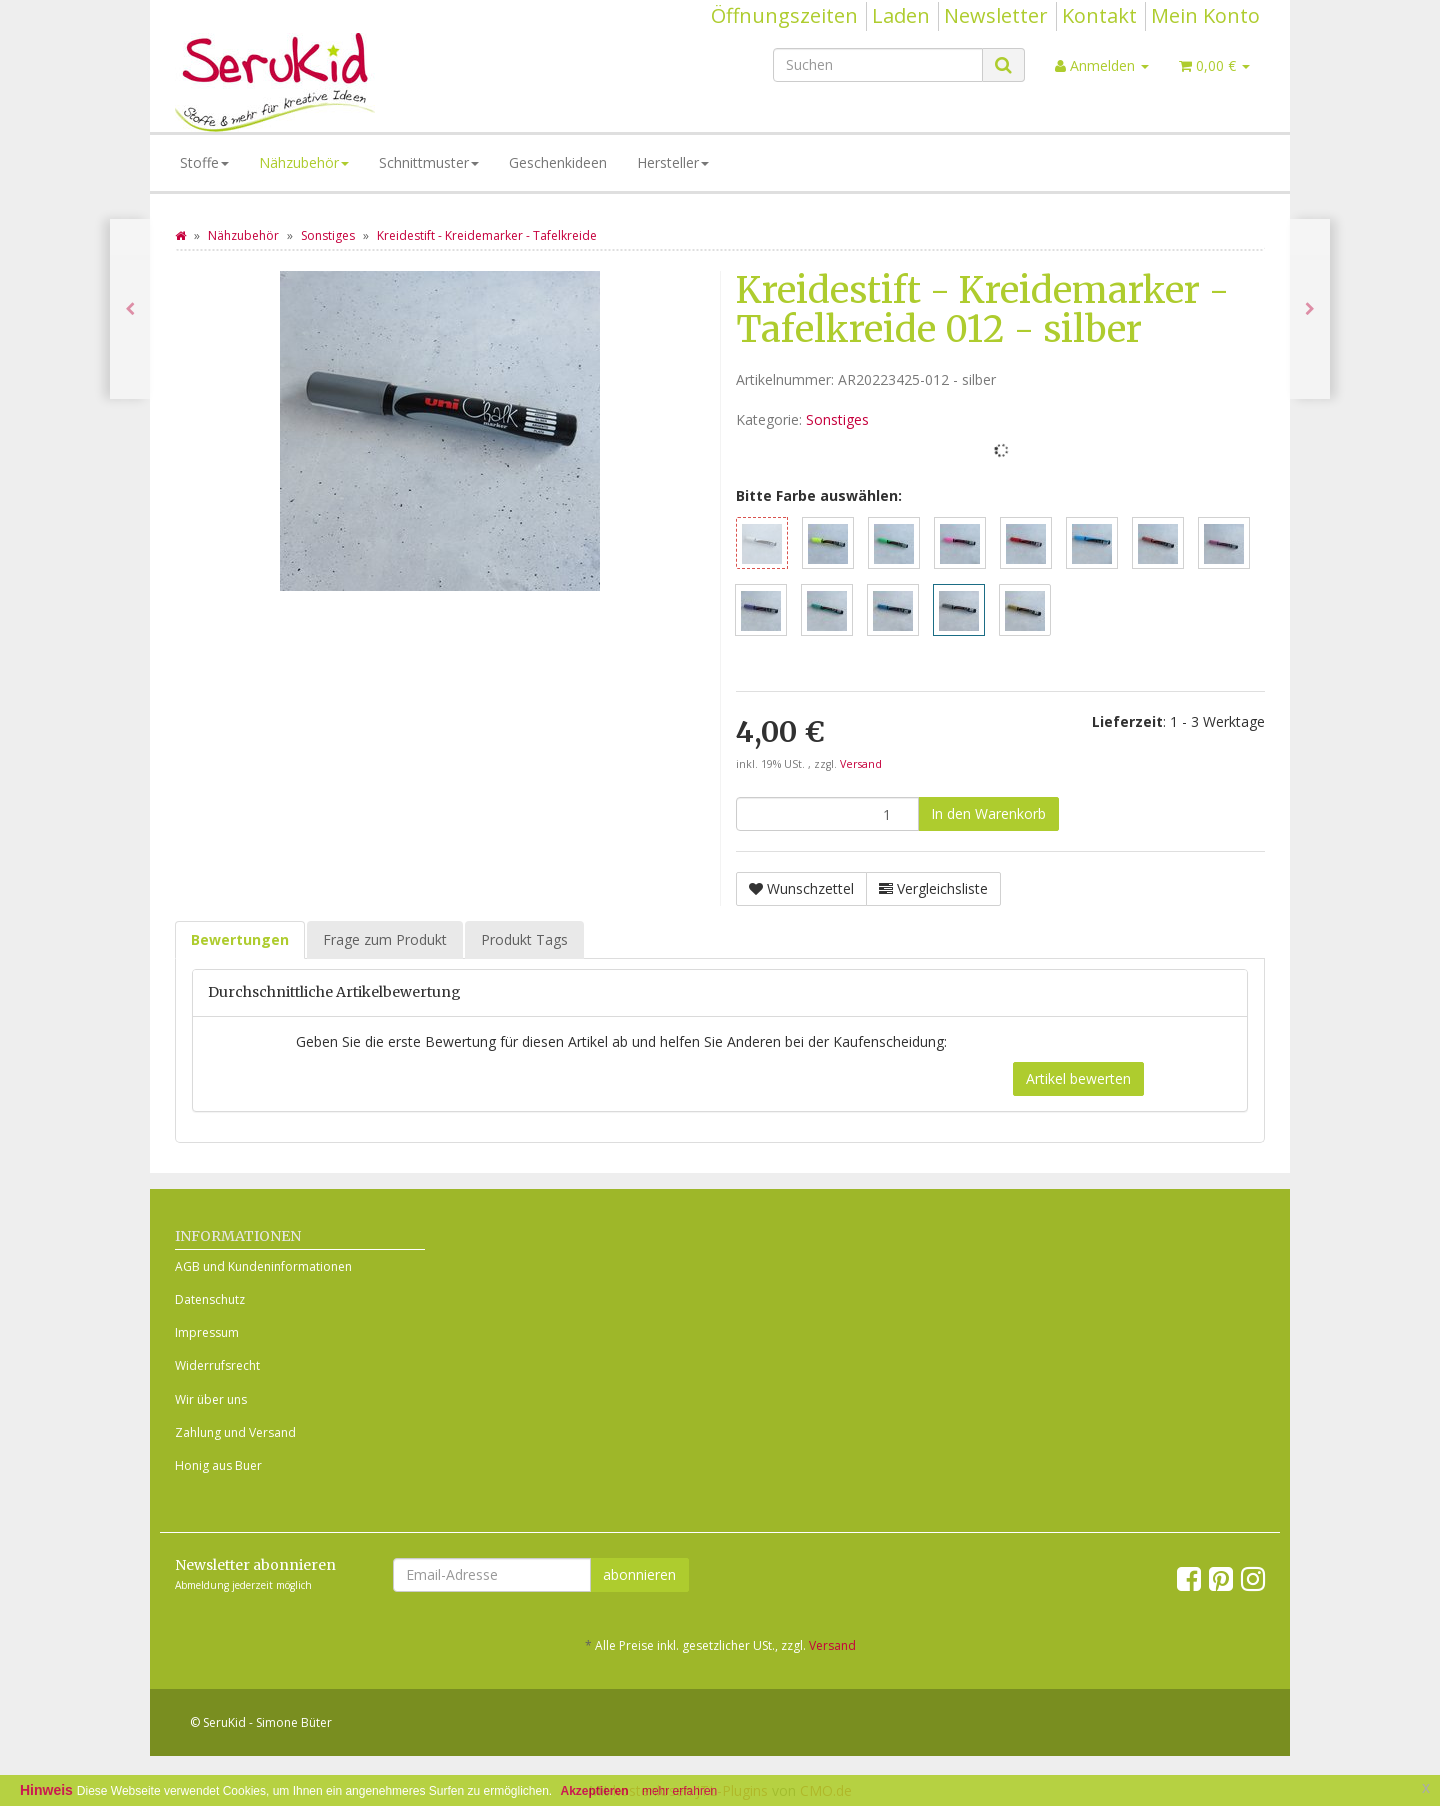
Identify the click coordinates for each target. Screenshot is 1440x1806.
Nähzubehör (304, 162)
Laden (901, 15)
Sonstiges (837, 419)
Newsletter (996, 15)
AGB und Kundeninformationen (263, 1266)
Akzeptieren (595, 1791)
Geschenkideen (558, 162)
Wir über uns (211, 1399)
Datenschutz (210, 1299)
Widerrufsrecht (217, 1365)
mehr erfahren (679, 1791)
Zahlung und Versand (235, 1432)
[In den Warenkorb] (988, 814)
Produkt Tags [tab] (524, 939)
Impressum (207, 1332)
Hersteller (673, 162)
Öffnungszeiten (784, 15)
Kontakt (1099, 15)
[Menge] (827, 814)
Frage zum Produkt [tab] (385, 939)
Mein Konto (1205, 15)
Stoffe (204, 162)
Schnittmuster (429, 162)
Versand (861, 764)
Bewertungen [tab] (240, 939)
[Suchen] (878, 65)
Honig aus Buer (218, 1465)
